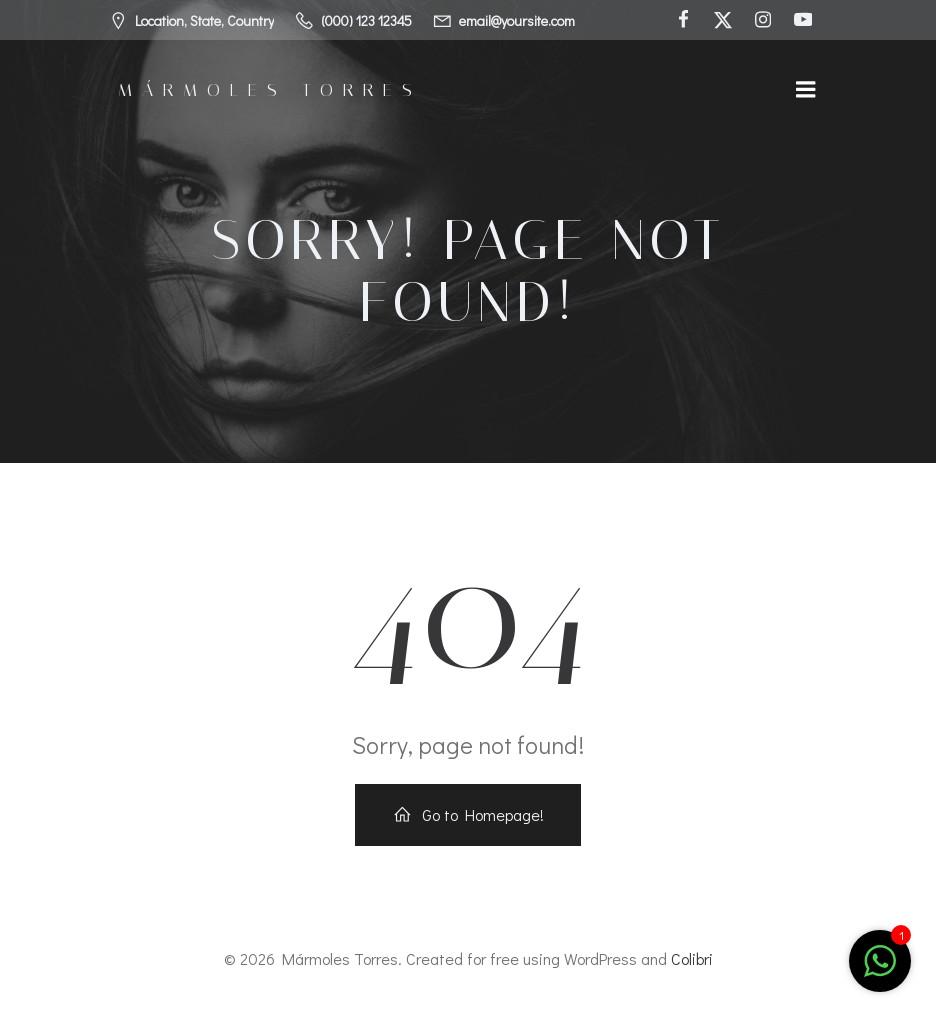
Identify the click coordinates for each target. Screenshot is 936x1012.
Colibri (692, 958)
